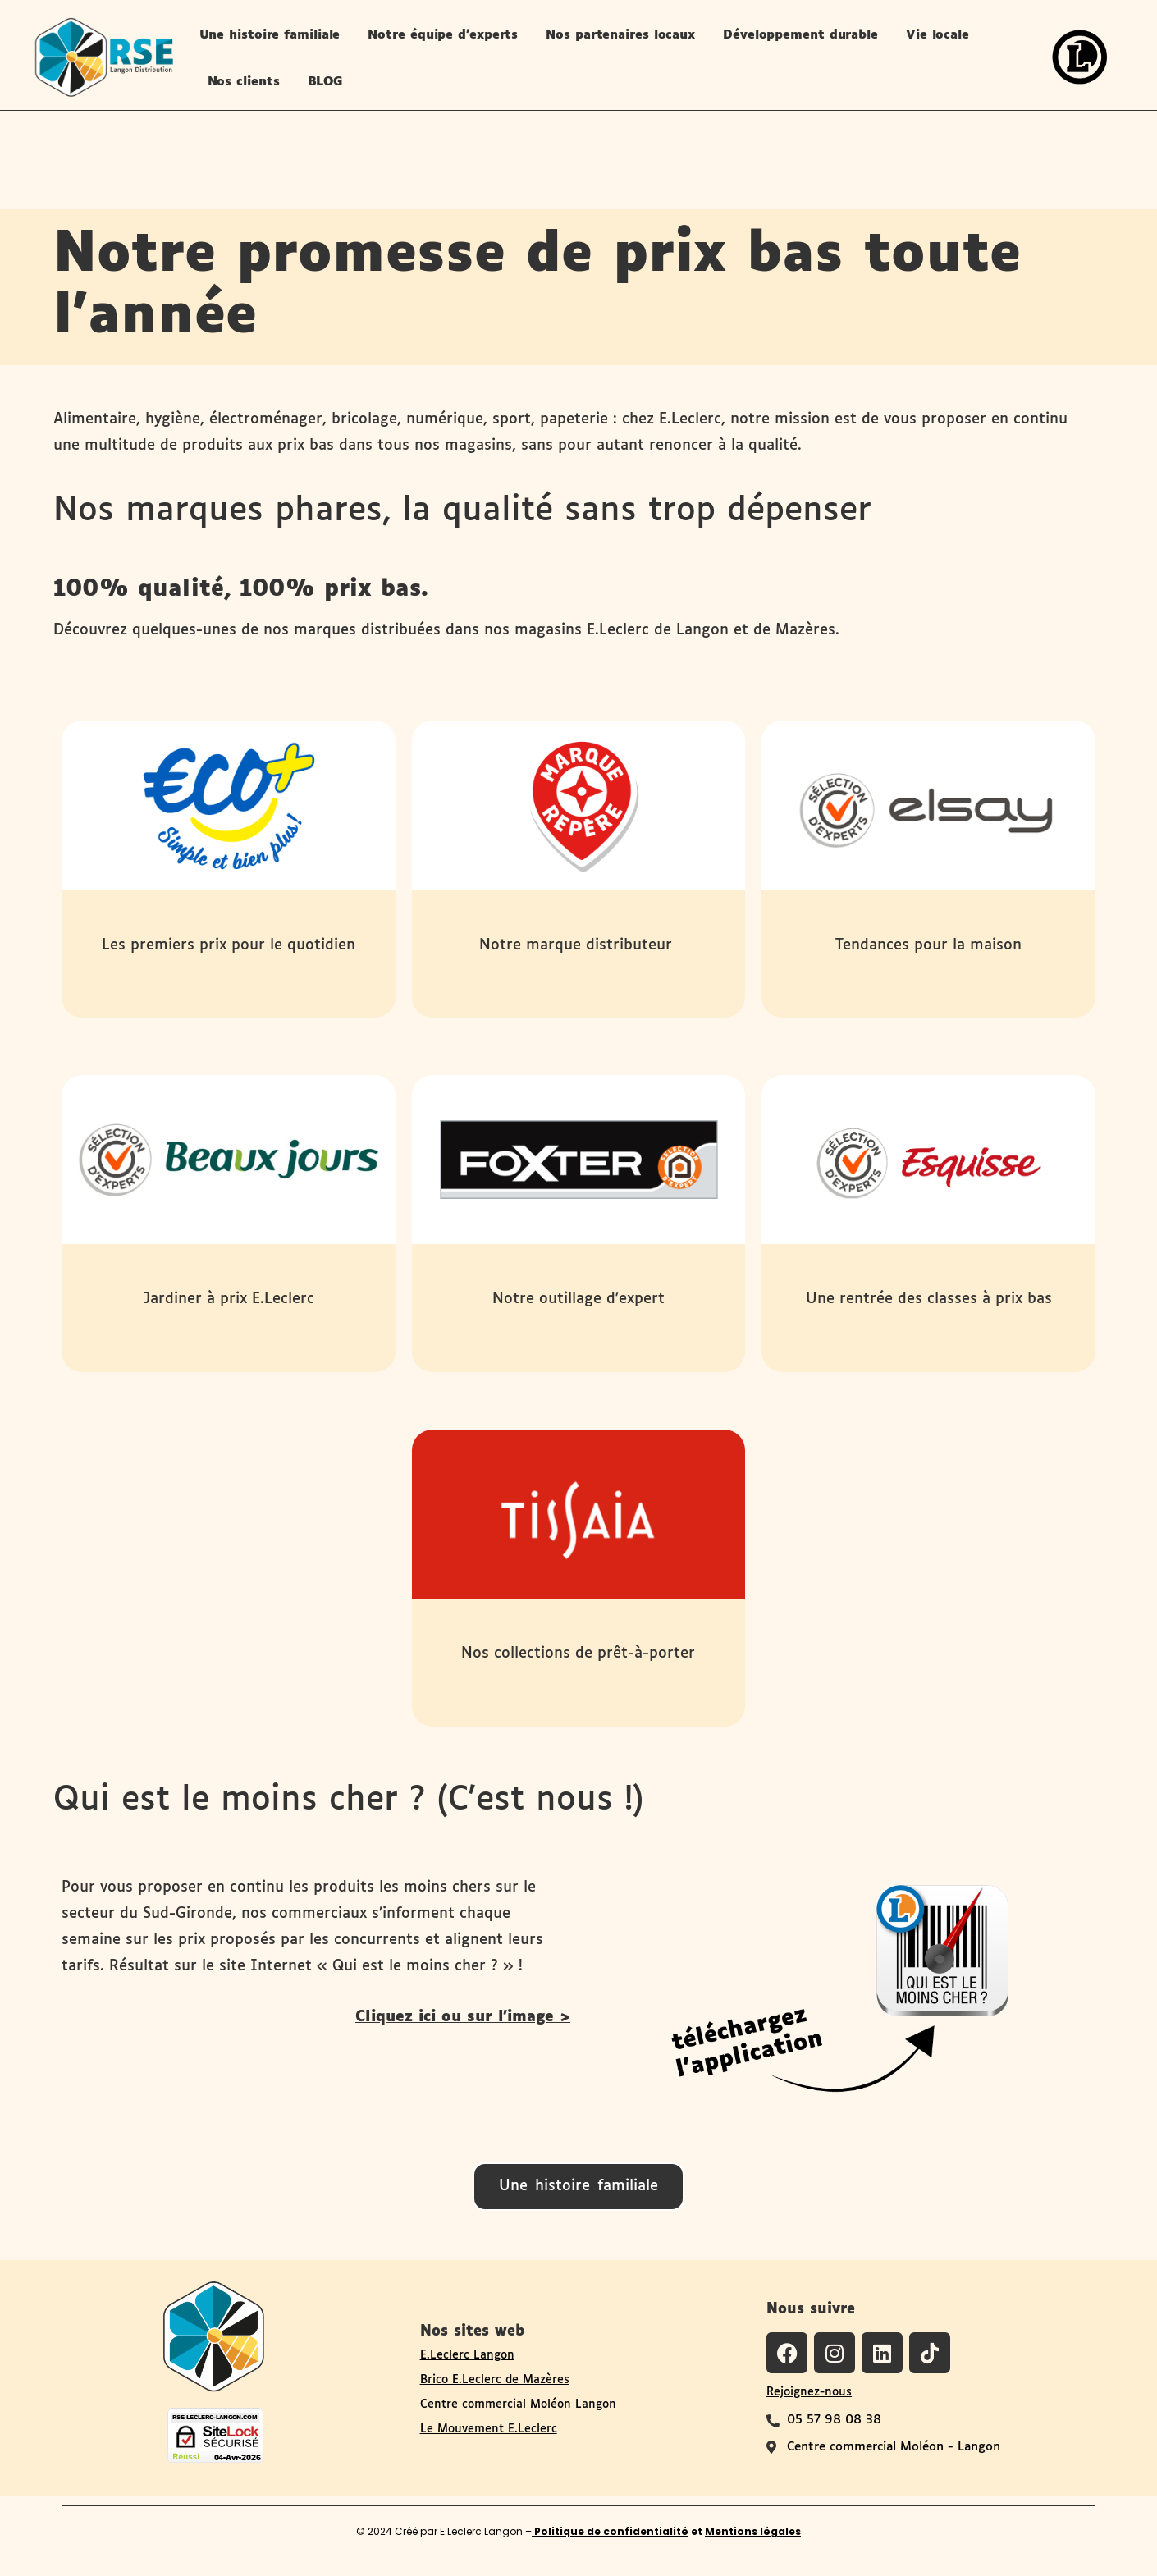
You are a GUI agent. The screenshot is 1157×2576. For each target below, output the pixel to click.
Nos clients (244, 81)
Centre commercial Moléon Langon (518, 2404)
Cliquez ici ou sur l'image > (462, 2017)
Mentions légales (753, 2531)
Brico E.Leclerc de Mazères (494, 2380)
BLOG (326, 81)
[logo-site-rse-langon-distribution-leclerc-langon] (103, 57)
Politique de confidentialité (610, 2531)
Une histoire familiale (270, 35)
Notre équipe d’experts (443, 35)
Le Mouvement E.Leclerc (488, 2429)
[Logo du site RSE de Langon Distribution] (214, 2334)
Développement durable (800, 35)
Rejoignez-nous (809, 2392)
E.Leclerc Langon (467, 2355)
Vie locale (937, 35)
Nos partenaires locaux (620, 35)
